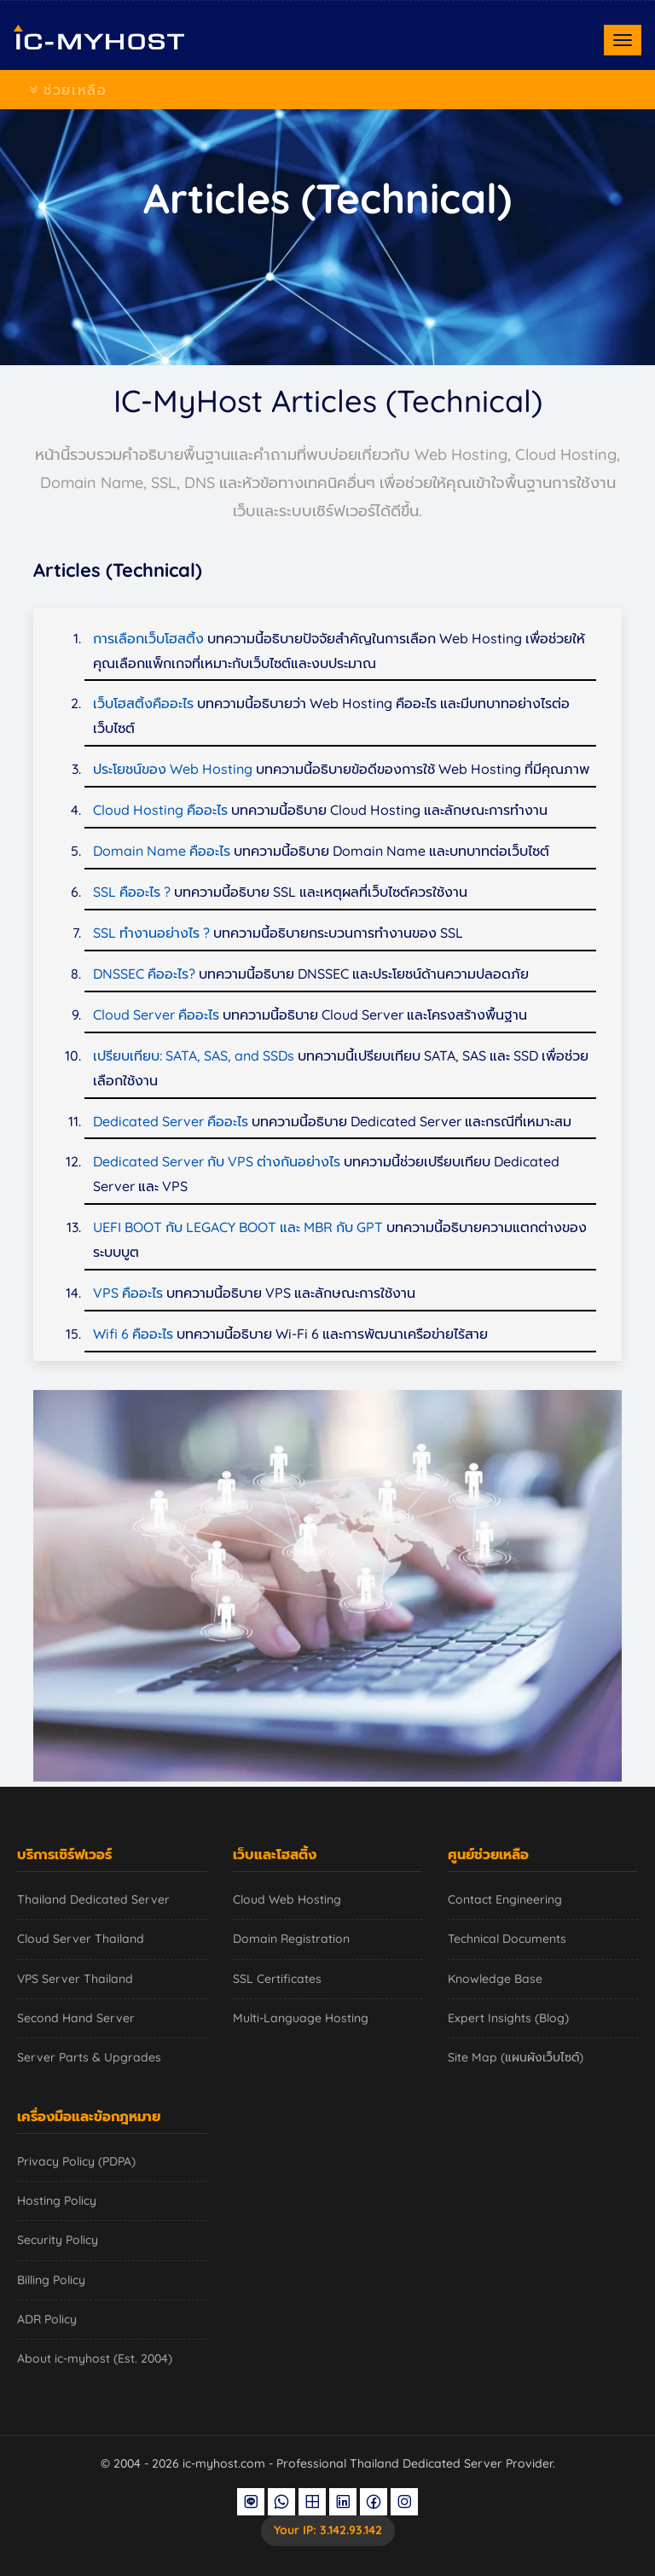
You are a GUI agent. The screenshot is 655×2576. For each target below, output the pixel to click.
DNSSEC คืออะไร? (144, 973)
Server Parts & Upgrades (89, 2057)
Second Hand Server (76, 2018)
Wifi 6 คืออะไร (133, 1333)
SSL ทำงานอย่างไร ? (151, 932)
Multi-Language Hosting (300, 2018)
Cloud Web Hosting (287, 1899)
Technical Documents (507, 1938)
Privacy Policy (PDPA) (76, 2161)
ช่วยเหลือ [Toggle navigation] (68, 89)
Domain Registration (291, 1938)
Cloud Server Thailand (80, 1938)
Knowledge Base (495, 1978)
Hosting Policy (56, 2200)
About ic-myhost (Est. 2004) (94, 2358)
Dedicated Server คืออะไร (172, 1121)
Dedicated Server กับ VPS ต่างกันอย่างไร (216, 1161)
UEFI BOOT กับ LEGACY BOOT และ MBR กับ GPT (238, 1227)
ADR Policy (47, 2319)
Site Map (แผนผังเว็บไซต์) (515, 2057)
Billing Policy (51, 2280)
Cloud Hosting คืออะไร (160, 809)
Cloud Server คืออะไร (156, 1014)
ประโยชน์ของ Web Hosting (172, 768)
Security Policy (57, 2239)
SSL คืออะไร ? (132, 891)
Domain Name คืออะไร (161, 850)
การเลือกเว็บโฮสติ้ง (148, 638)
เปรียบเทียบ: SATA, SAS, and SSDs (193, 1055)
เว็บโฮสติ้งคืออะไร (143, 703)
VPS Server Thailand (75, 1978)
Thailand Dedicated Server (93, 1899)
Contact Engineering (505, 1899)
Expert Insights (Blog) (508, 2018)
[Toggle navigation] (622, 40)
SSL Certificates (277, 1978)
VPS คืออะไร (128, 1292)
